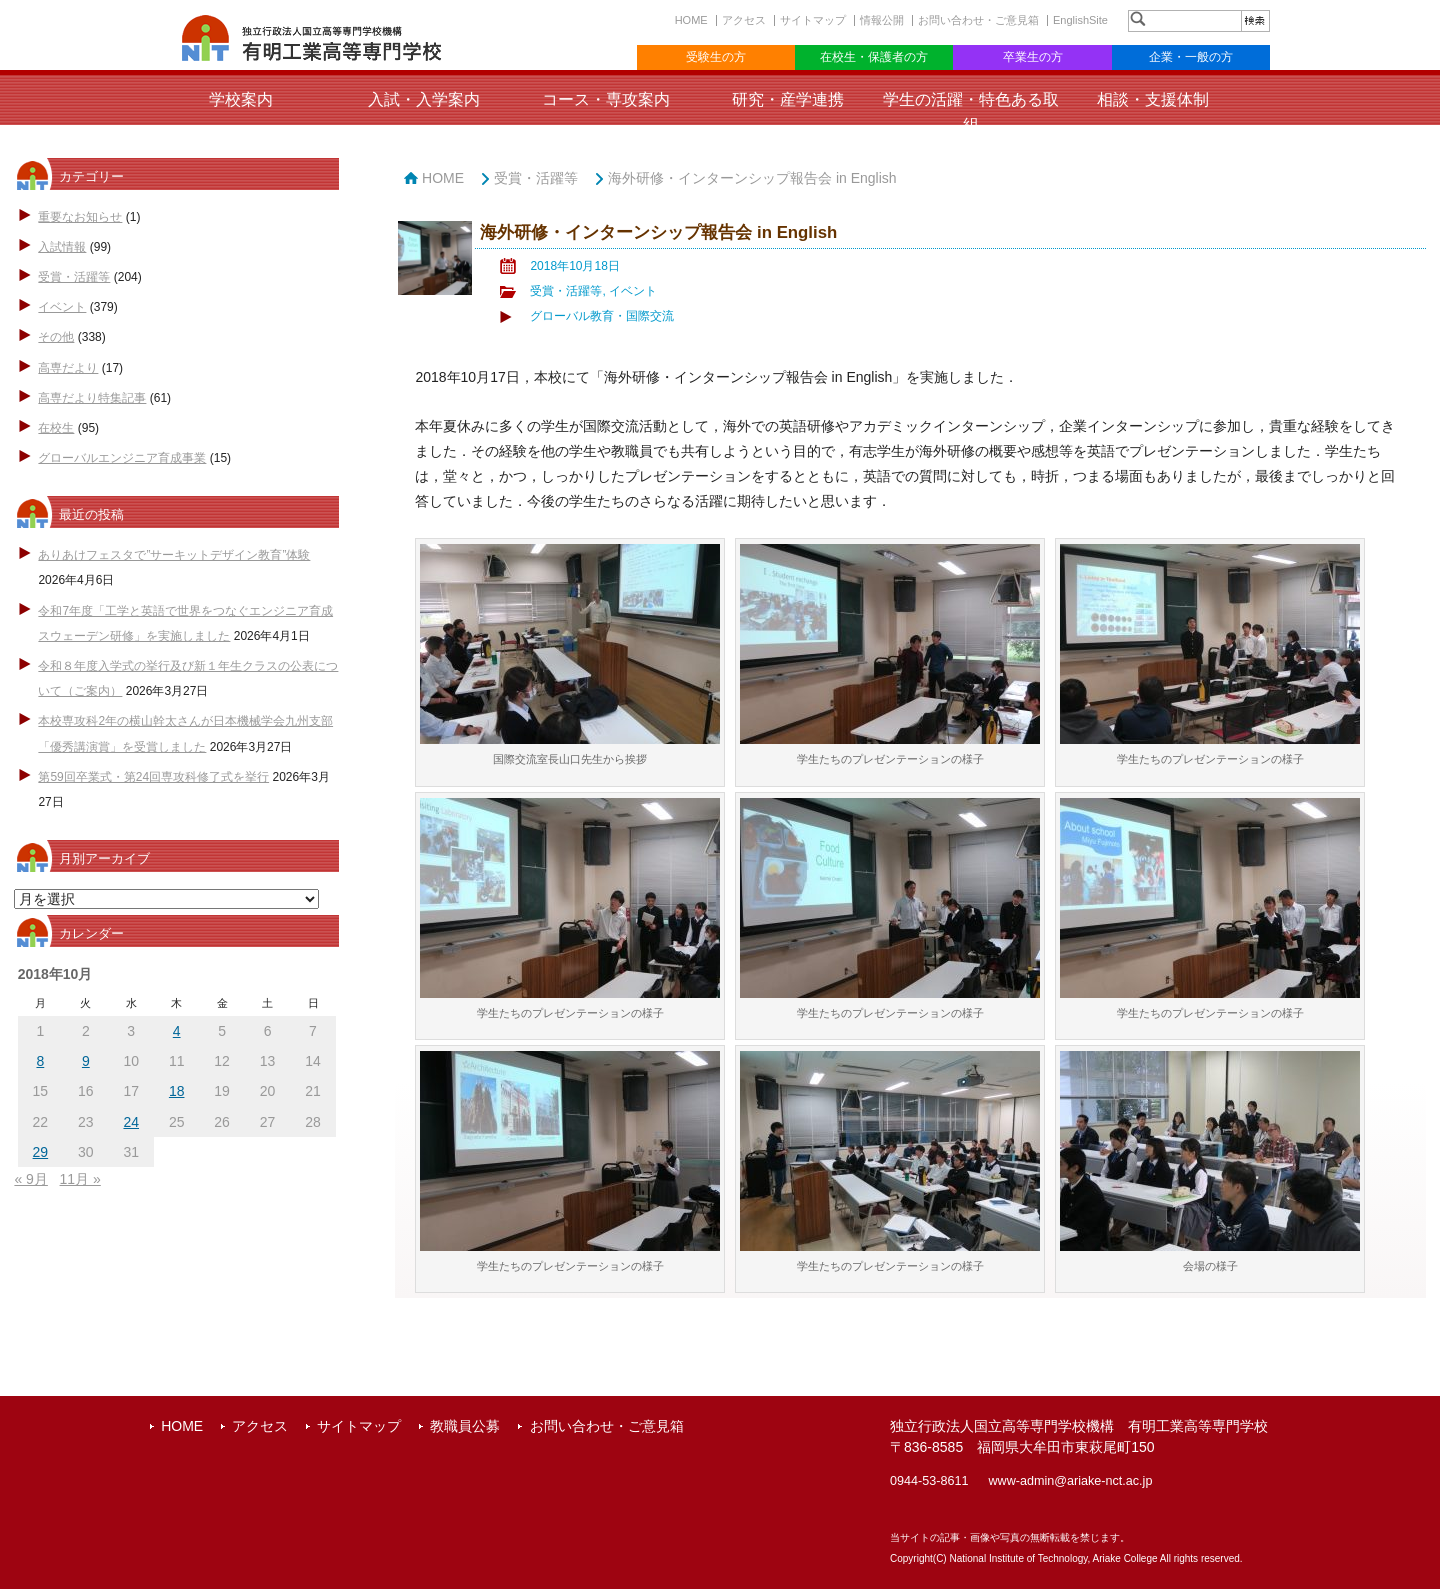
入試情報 (62, 247)
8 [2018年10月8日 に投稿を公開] (40, 1061)
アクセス (744, 20)
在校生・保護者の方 (874, 57)
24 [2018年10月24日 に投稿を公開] (131, 1122)
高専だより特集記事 (92, 398)
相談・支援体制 (1153, 99)
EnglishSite (1080, 20)
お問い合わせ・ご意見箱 (978, 20)
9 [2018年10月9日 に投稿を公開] (86, 1061)
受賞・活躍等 (74, 277)
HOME (691, 20)
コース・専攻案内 (606, 99)
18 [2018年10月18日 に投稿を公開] (177, 1091)
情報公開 (882, 20)
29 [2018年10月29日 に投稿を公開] (41, 1152)
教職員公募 (465, 1426)
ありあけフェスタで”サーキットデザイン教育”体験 (174, 555)
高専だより (68, 368)
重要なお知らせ (80, 217)
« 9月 (30, 1179)
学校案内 (241, 99)
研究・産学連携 (788, 99)
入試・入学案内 (424, 99)
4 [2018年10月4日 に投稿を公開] (177, 1031)
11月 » (80, 1179)
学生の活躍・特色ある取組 (971, 112)
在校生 (56, 428)
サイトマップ (813, 20)
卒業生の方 (1033, 57)
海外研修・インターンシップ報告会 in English (752, 178)
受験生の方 (716, 57)
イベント (62, 307)
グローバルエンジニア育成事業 (122, 458)
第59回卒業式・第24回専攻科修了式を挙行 (153, 777)
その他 (56, 337)
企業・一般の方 (1191, 57)
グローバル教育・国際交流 (602, 316)
